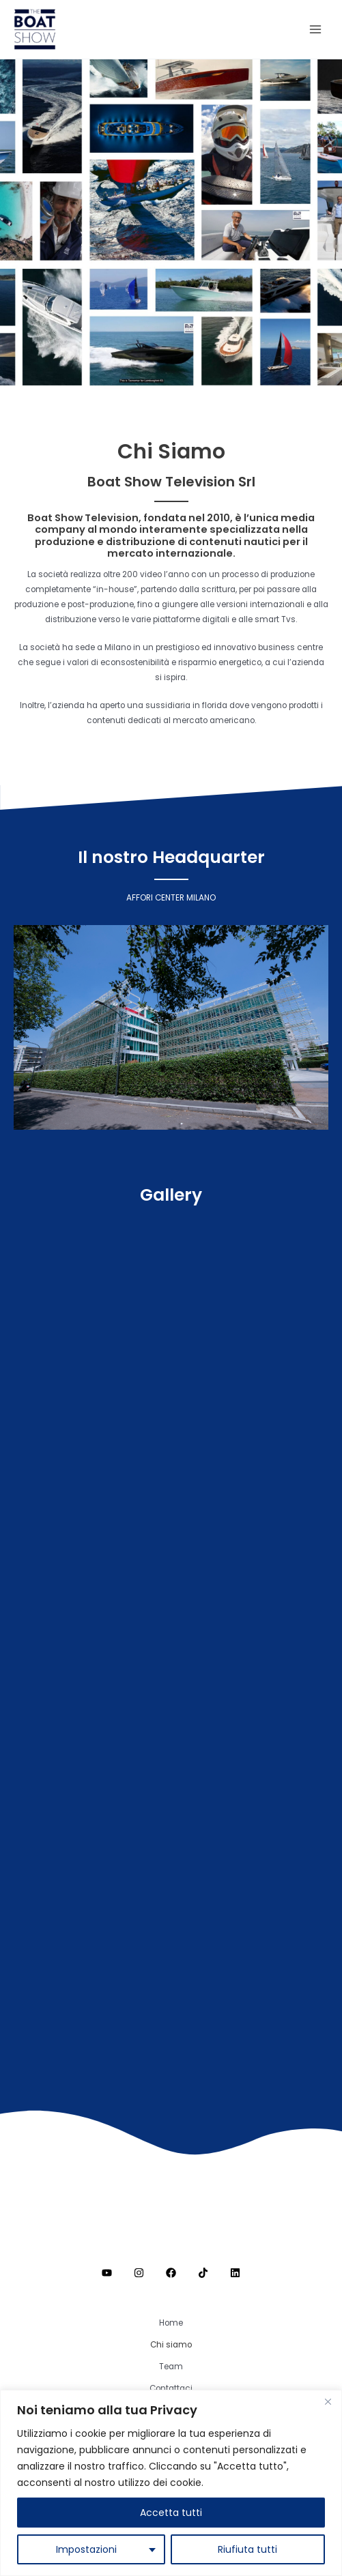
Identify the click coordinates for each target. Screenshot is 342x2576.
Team (171, 2366)
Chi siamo (171, 2344)
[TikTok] (203, 2273)
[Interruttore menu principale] (315, 29)
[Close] (327, 2401)
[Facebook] (171, 2273)
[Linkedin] (235, 2273)
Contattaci (171, 2388)
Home (171, 2322)
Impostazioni (86, 2549)
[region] (171, 2483)
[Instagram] (139, 2273)
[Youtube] (107, 2273)
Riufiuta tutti (247, 2549)
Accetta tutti (171, 2512)
